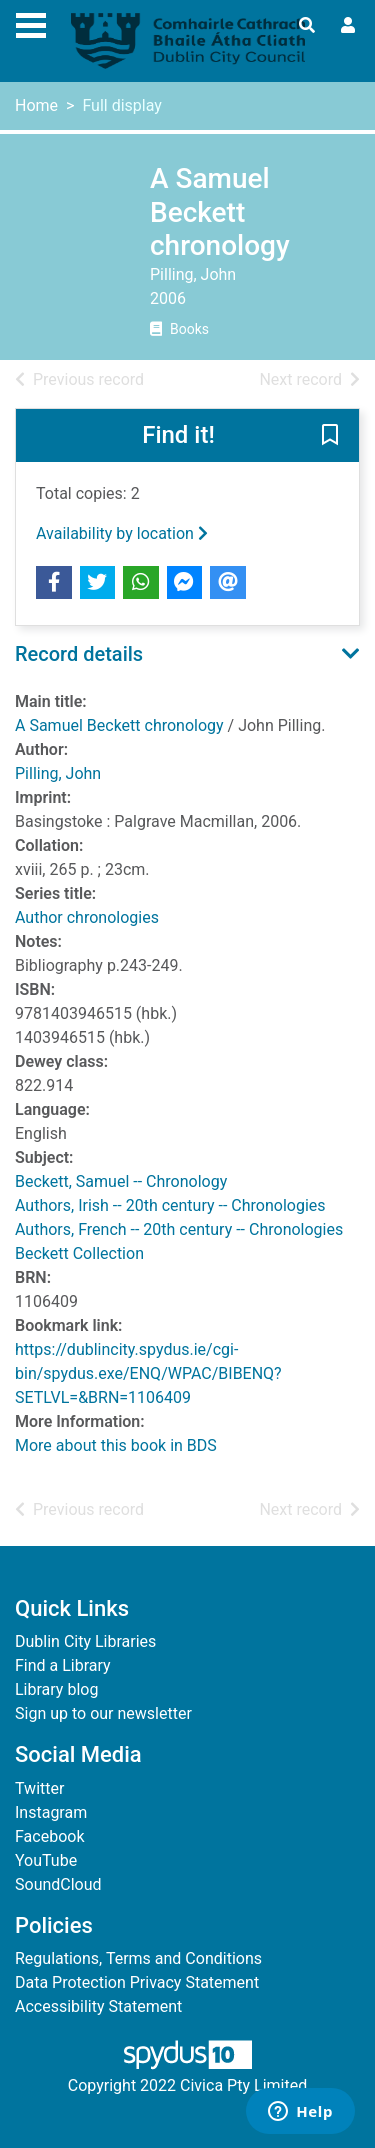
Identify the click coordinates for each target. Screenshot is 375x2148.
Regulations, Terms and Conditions (138, 1958)
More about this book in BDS (116, 1445)
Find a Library (63, 1665)
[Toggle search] (307, 26)
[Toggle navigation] (31, 23)
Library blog (56, 1689)
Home (36, 105)
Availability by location (122, 533)
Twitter (39, 1788)
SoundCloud (58, 1884)
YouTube (46, 1860)
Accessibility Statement (98, 2006)
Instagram (51, 1812)
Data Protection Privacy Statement (137, 1982)
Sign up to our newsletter (103, 1713)
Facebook (49, 1836)
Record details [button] (79, 654)
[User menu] (348, 26)
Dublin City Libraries (85, 1641)
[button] (330, 436)
